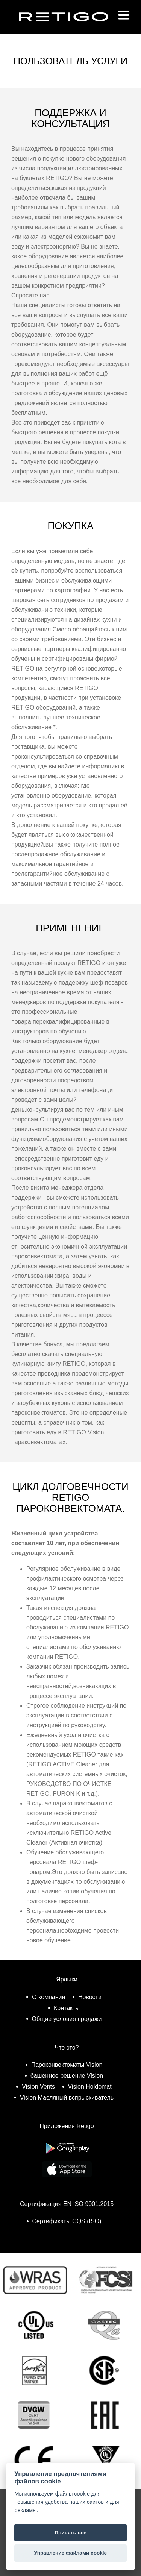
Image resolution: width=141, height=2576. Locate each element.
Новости (90, 1997)
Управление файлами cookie (70, 2553)
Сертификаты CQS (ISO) (67, 2221)
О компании (48, 1997)
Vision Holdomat (90, 2086)
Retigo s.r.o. (69, 28)
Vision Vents (38, 2086)
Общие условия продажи (67, 2019)
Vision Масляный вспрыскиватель (67, 2097)
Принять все (70, 2532)
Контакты (67, 2008)
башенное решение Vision (66, 2075)
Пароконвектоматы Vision (67, 2065)
